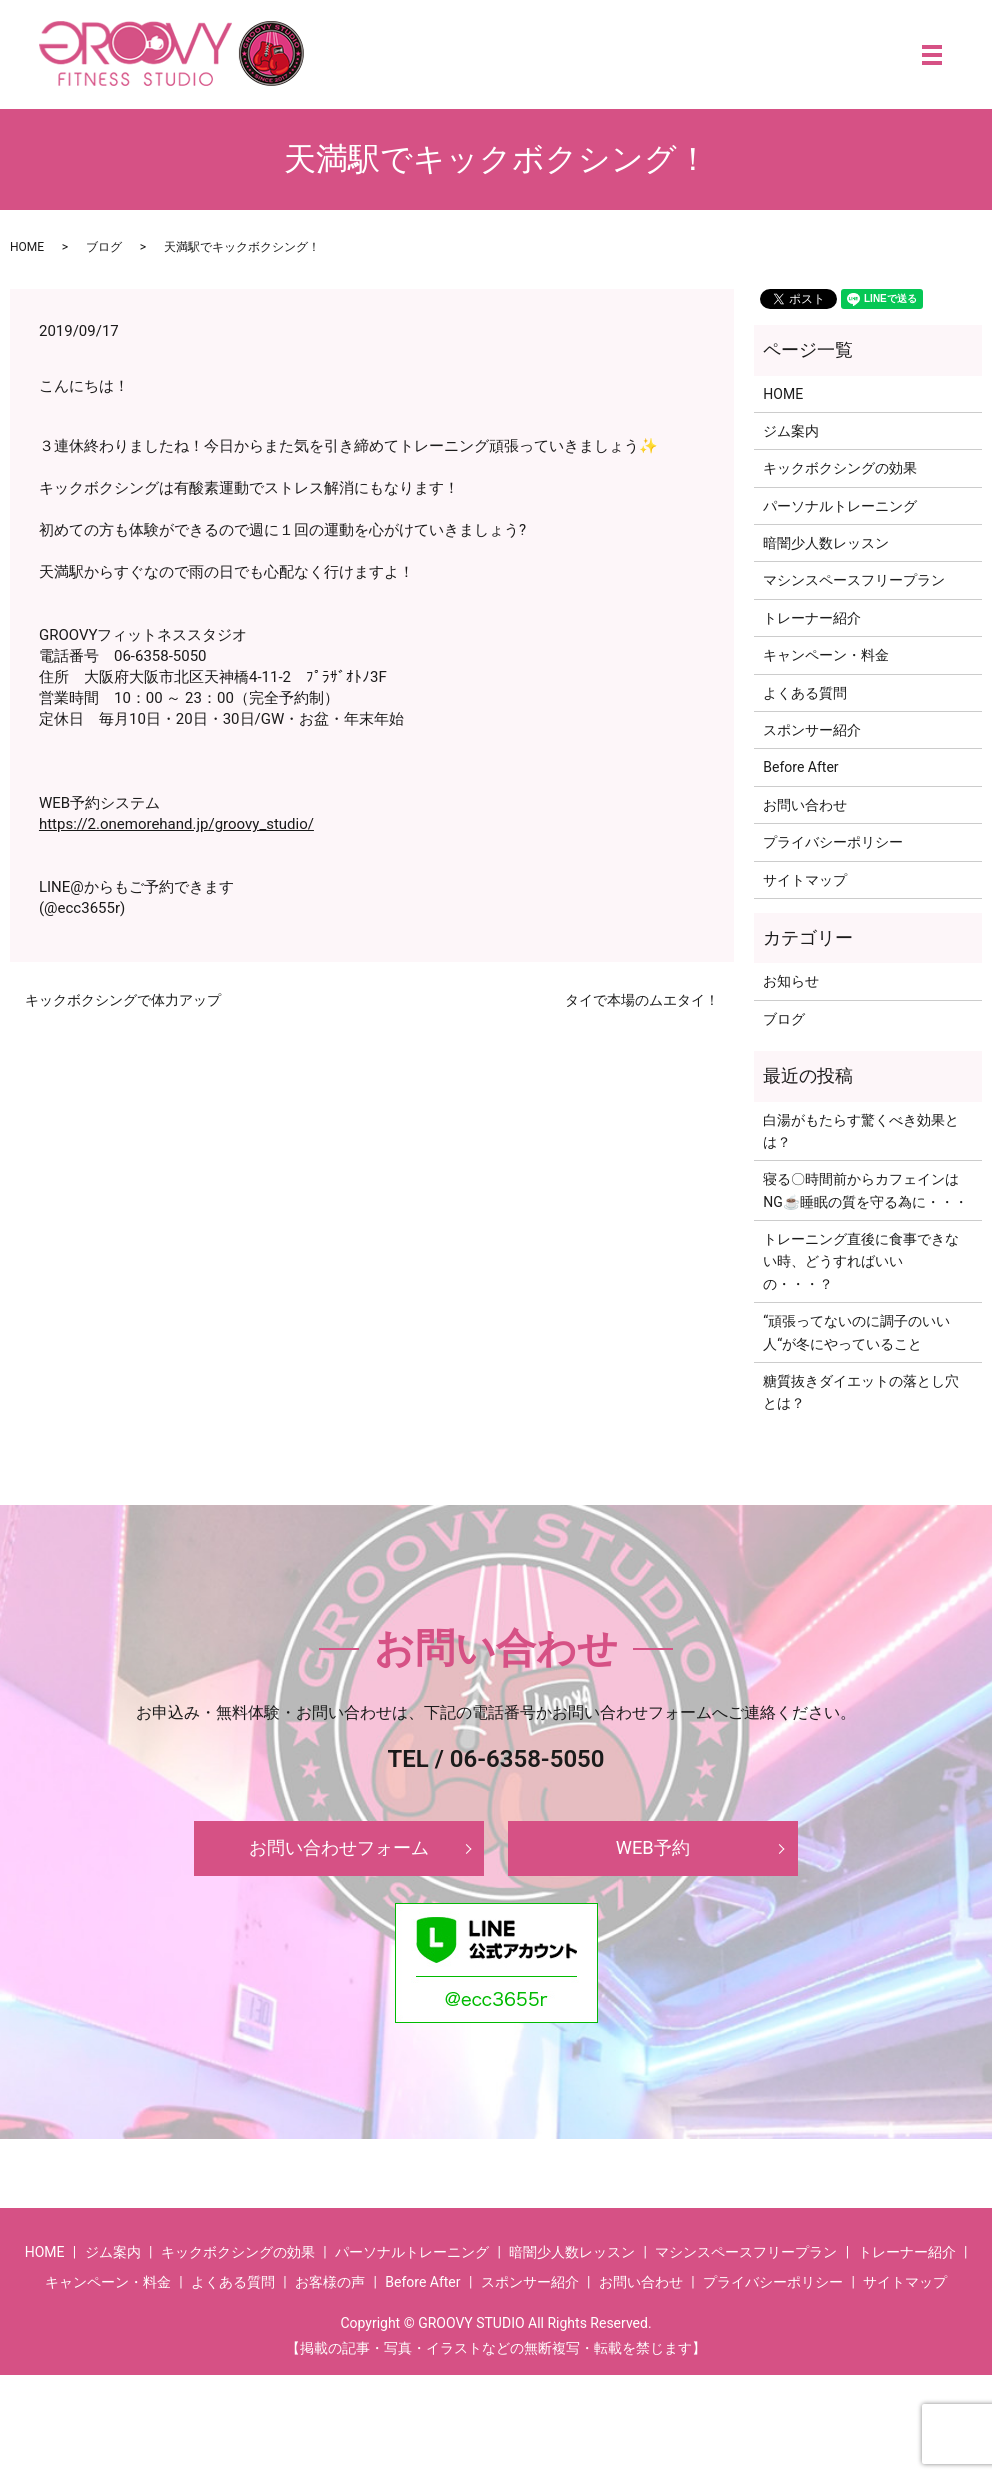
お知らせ (791, 981)
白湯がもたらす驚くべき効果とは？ (861, 1131)
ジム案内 (791, 431)
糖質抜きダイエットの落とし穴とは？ (861, 1392)
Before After (800, 767)
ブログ (104, 247)
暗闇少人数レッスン (826, 543)
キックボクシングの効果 (840, 468)
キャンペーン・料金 (826, 655)
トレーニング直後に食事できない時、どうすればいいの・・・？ (861, 1261)
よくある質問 (805, 693)
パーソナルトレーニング (840, 506)
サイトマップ (805, 880)
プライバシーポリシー (833, 842)
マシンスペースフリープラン (854, 580)
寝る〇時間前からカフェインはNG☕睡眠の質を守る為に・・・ (865, 1190)
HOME (27, 247)
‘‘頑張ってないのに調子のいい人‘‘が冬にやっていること (856, 1332)
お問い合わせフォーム (339, 1850)
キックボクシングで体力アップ (123, 1000)
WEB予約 (653, 1850)
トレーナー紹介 (812, 618)
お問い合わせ (805, 805)
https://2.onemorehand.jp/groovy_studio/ (176, 824)
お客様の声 (330, 2285)
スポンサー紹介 (812, 730)
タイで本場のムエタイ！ (642, 1000)
